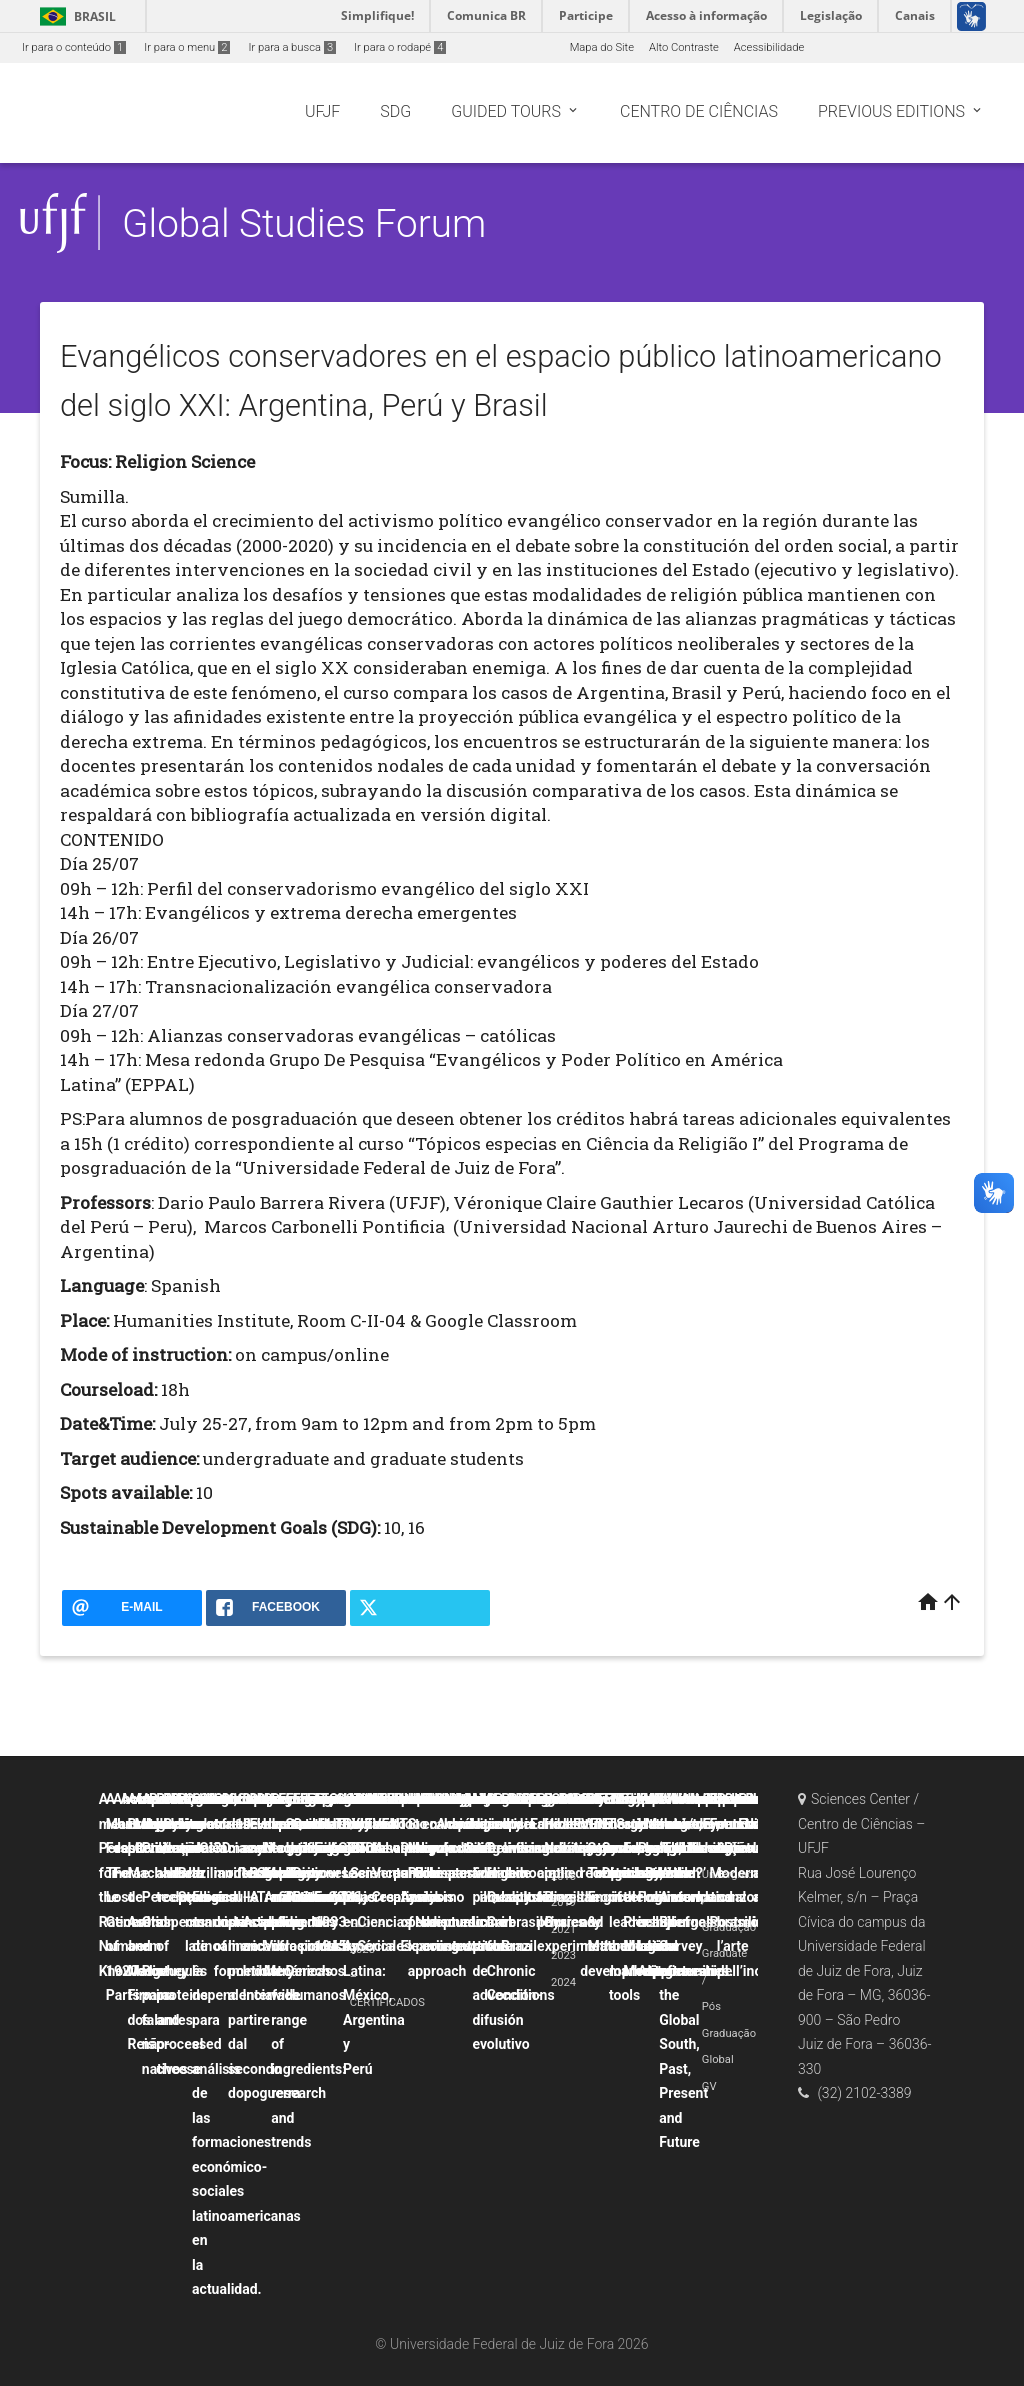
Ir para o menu (187, 47)
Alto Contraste (684, 47)
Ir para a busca (292, 47)
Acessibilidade (769, 47)
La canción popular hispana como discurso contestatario (471, 1872)
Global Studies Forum (304, 223)
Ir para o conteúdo (74, 47)
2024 (563, 1982)
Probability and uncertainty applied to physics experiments (576, 1872)
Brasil (74, 16)
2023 (563, 1955)
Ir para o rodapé (400, 47)
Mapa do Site (602, 47)
